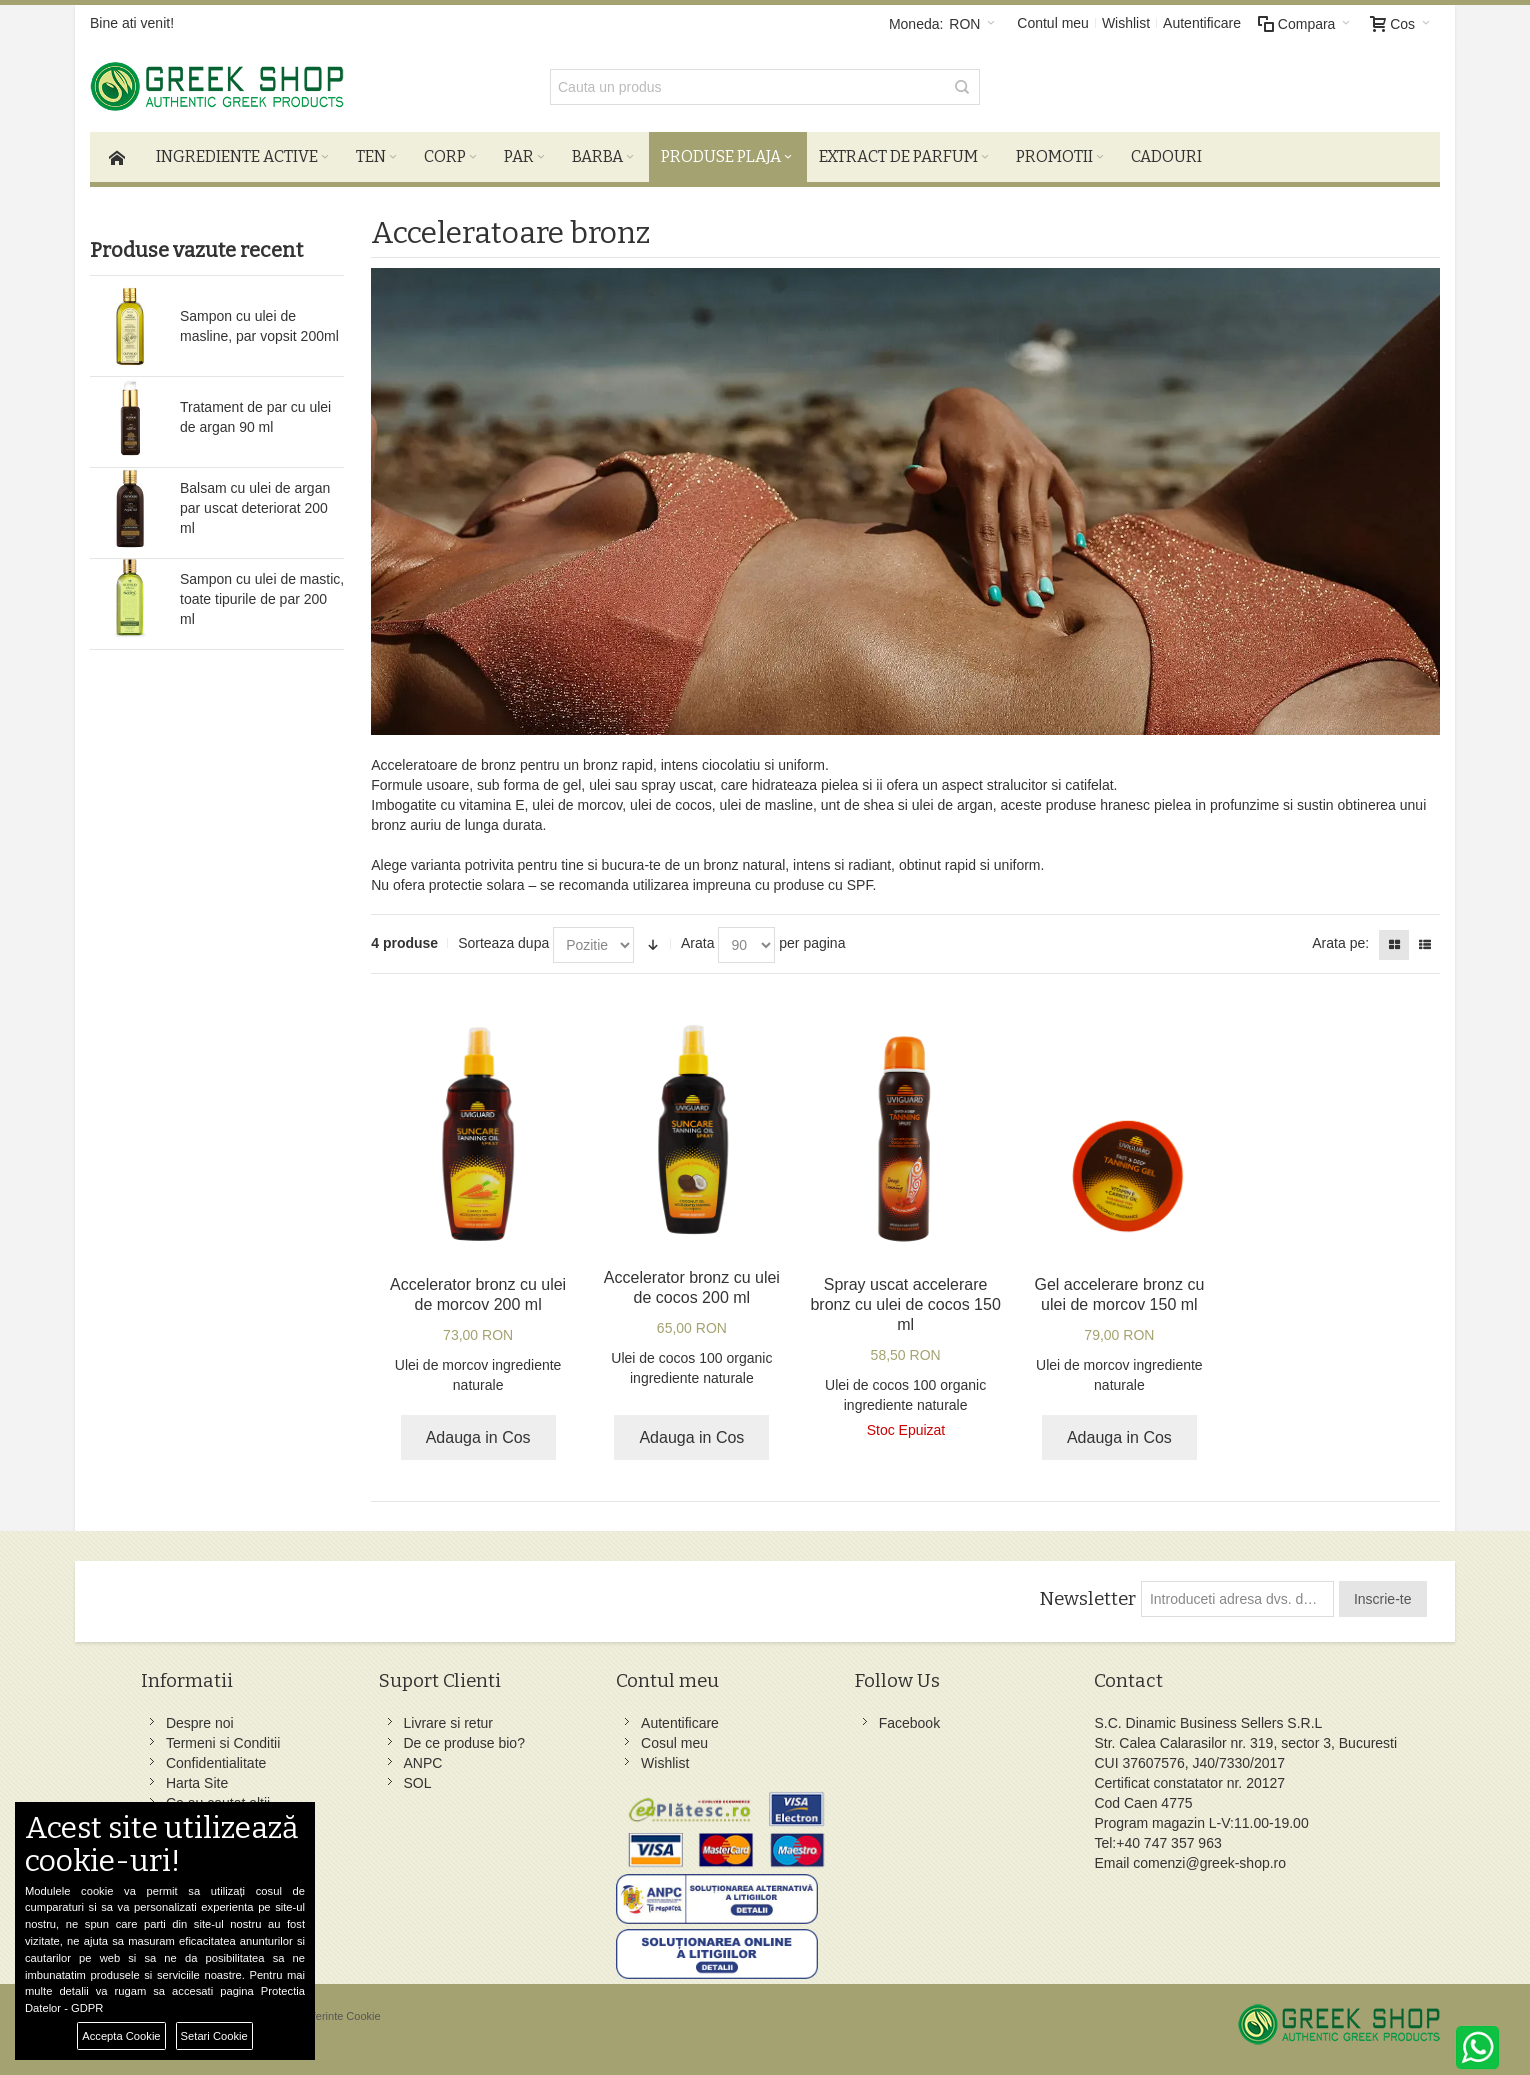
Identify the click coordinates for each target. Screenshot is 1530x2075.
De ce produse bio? (464, 1743)
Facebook (909, 1723)
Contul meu (1053, 23)
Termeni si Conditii (223, 1743)
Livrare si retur (448, 1723)
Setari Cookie (214, 2036)
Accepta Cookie (121, 2036)
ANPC (423, 1763)
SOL (418, 1783)
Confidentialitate (216, 1763)
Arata (697, 943)
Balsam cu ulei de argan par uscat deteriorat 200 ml (255, 508)
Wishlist (1126, 23)
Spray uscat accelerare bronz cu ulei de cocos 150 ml (905, 1304)
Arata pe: (1340, 943)
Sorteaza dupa (503, 943)
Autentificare (1202, 23)
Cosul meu (674, 1743)
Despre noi (200, 1723)
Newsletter (1087, 1599)
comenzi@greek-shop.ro (1209, 1863)
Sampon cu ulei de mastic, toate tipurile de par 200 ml (262, 599)
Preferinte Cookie (338, 2016)
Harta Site (197, 1783)
